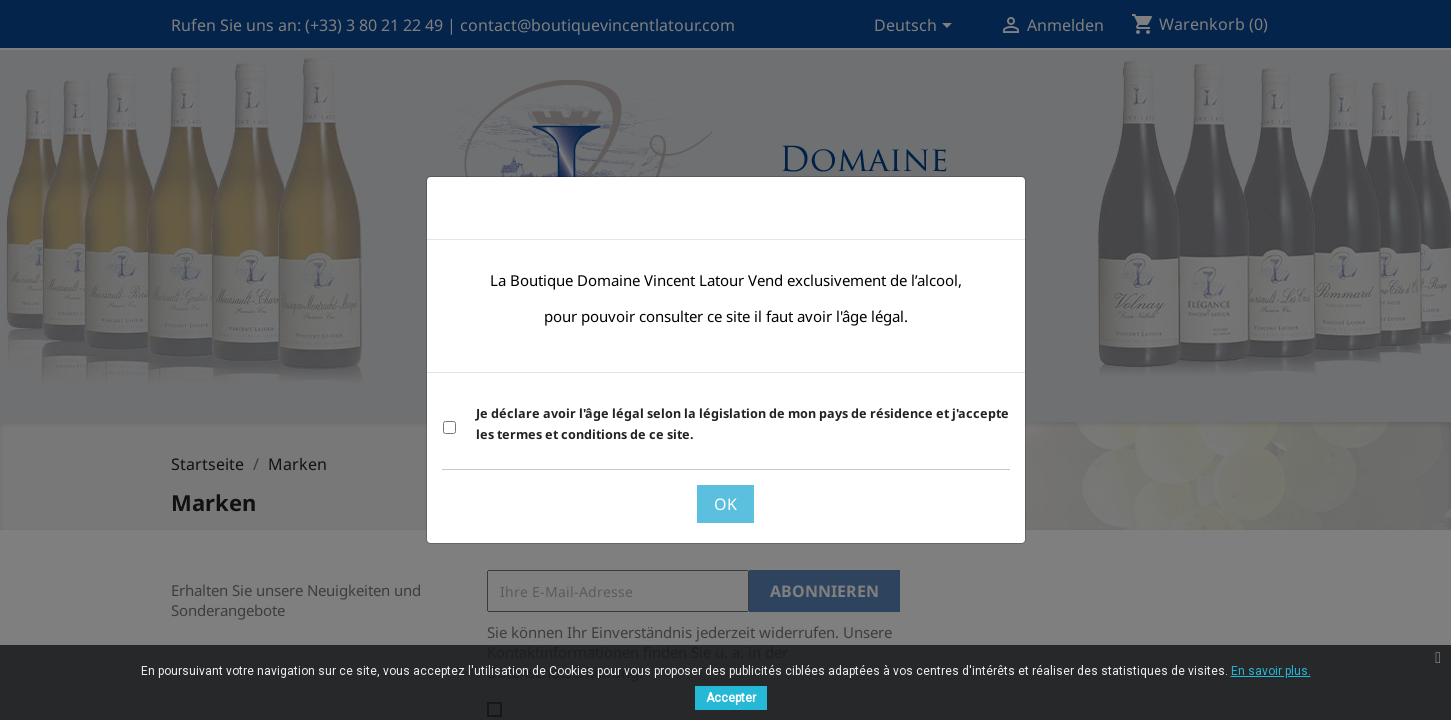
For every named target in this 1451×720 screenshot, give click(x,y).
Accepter (731, 698)
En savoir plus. (1271, 671)
